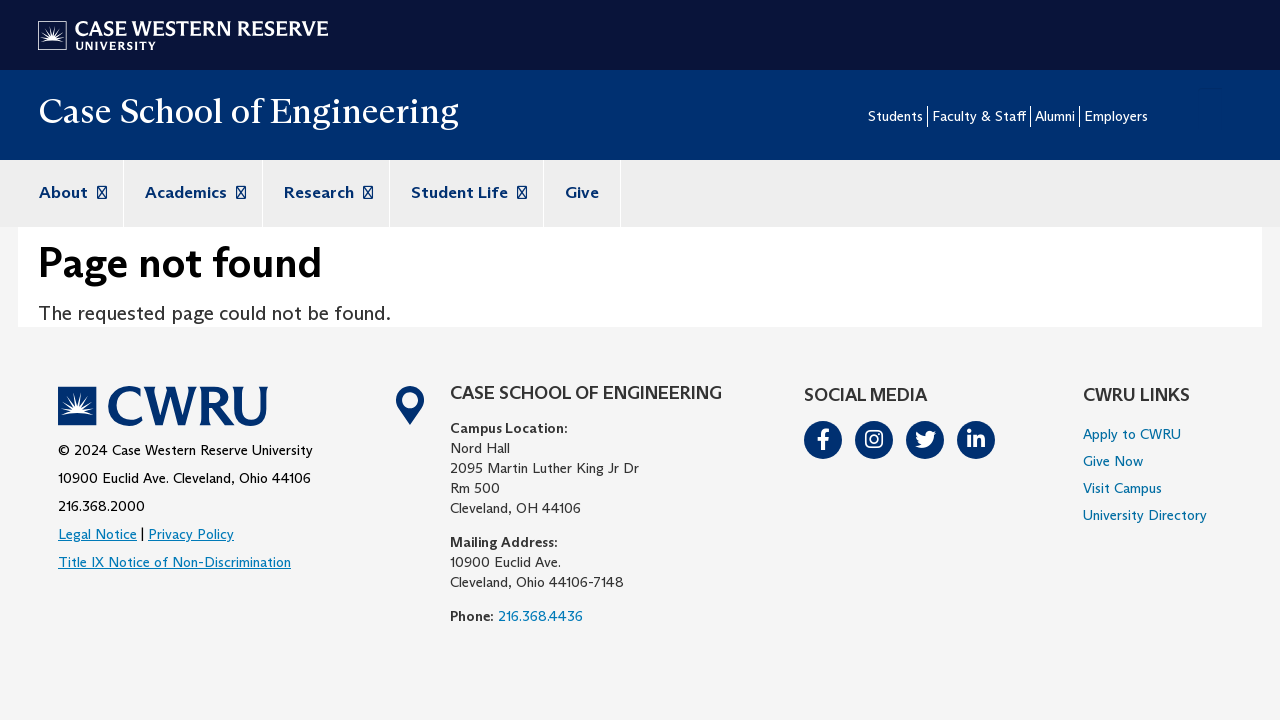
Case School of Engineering (248, 110)
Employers (1116, 116)
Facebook (824, 440)
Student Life (466, 192)
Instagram (875, 440)
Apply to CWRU (1132, 434)
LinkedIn (977, 440)
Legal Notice (97, 534)
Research (326, 192)
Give (582, 192)
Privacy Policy (191, 534)
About (70, 192)
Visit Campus (1122, 488)
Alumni (1055, 116)
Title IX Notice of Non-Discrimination (174, 562)
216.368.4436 (540, 616)
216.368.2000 (101, 506)
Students (895, 116)
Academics (193, 192)
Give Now (1113, 461)
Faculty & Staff (979, 116)
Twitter (926, 440)
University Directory (1145, 515)
